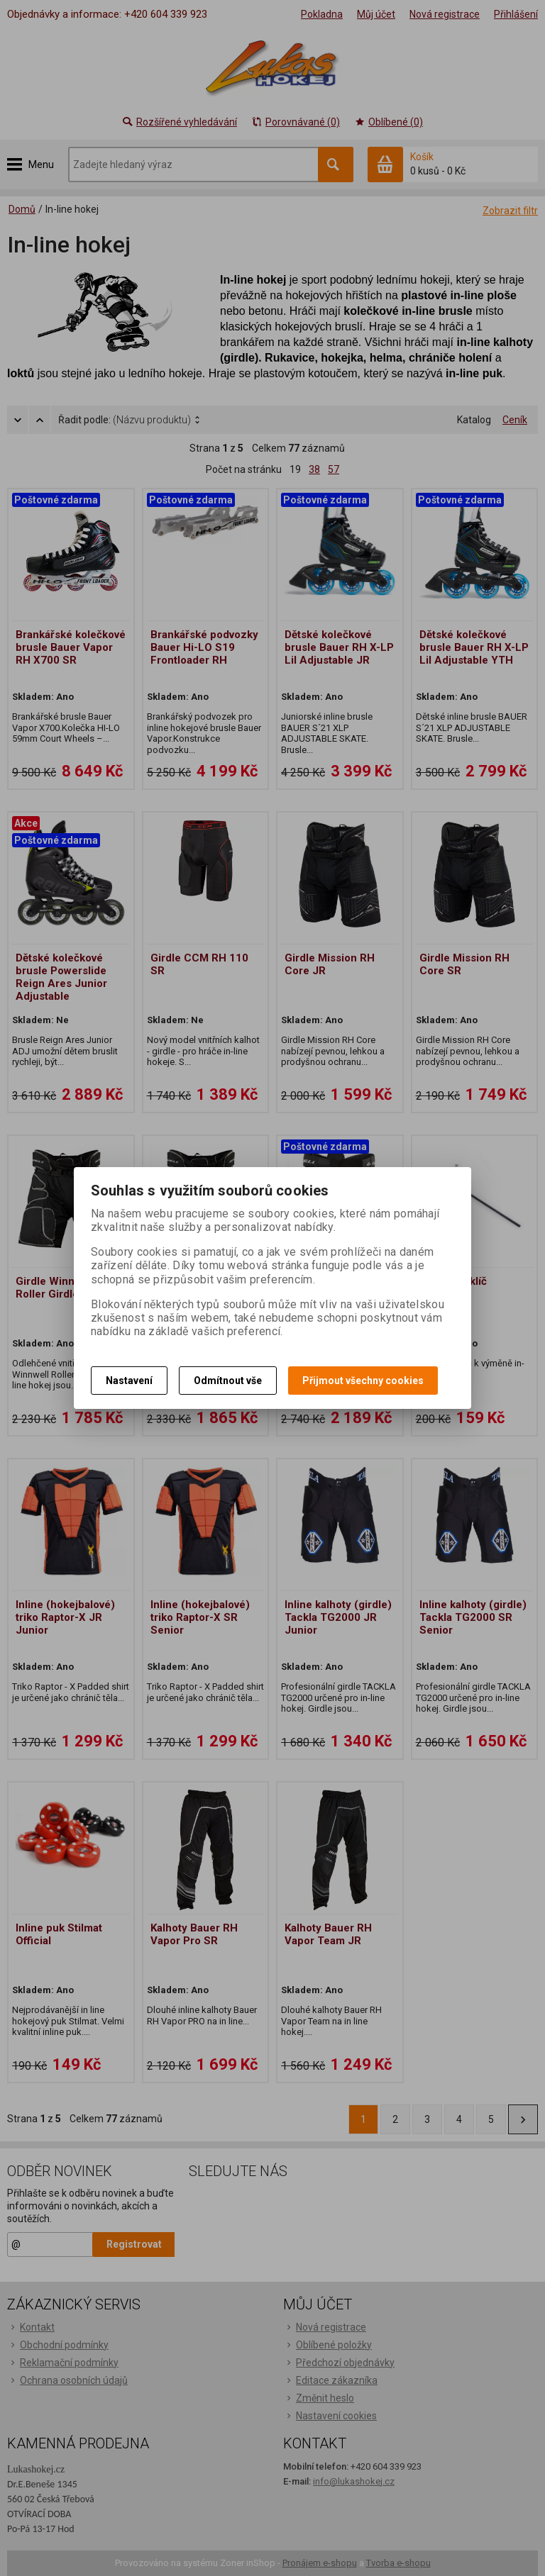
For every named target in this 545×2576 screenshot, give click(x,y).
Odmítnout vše (228, 1380)
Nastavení (129, 1380)
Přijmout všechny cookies (363, 1380)
